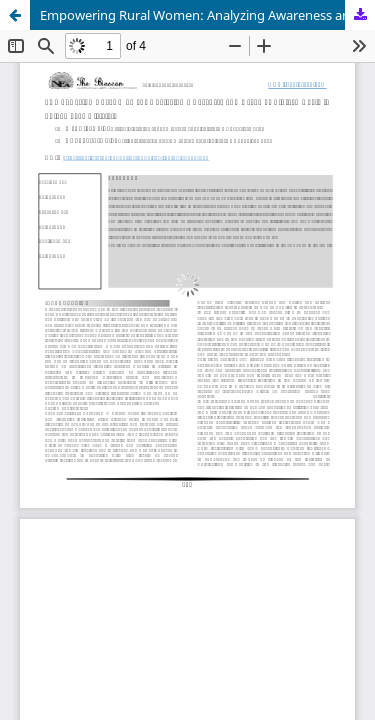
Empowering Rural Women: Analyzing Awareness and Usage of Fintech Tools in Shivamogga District (207, 15)
